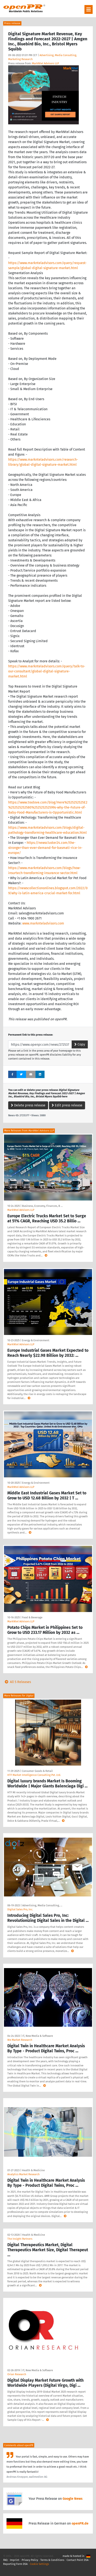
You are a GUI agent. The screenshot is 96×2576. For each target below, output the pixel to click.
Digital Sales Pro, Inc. (20, 1909)
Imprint (14, 2560)
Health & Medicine (33, 2170)
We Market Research (19, 2039)
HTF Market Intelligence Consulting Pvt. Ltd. (34, 1775)
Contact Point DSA (77, 2560)
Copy (79, 1044)
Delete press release (28, 1105)
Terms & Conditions (52, 2560)
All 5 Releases (17, 1682)
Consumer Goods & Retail (37, 1771)
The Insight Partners (19, 2238)
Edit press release (67, 1105)
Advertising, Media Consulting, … (42, 1905)
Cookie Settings (39, 2563)
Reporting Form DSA (15, 2563)
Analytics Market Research (23, 2174)
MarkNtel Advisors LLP (45, 63)
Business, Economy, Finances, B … (42, 1205)
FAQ (5, 2560)
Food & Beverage (32, 1617)
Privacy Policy (30, 2560)
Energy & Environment (35, 1340)
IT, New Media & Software (37, 2035)
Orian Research (16, 2374)
